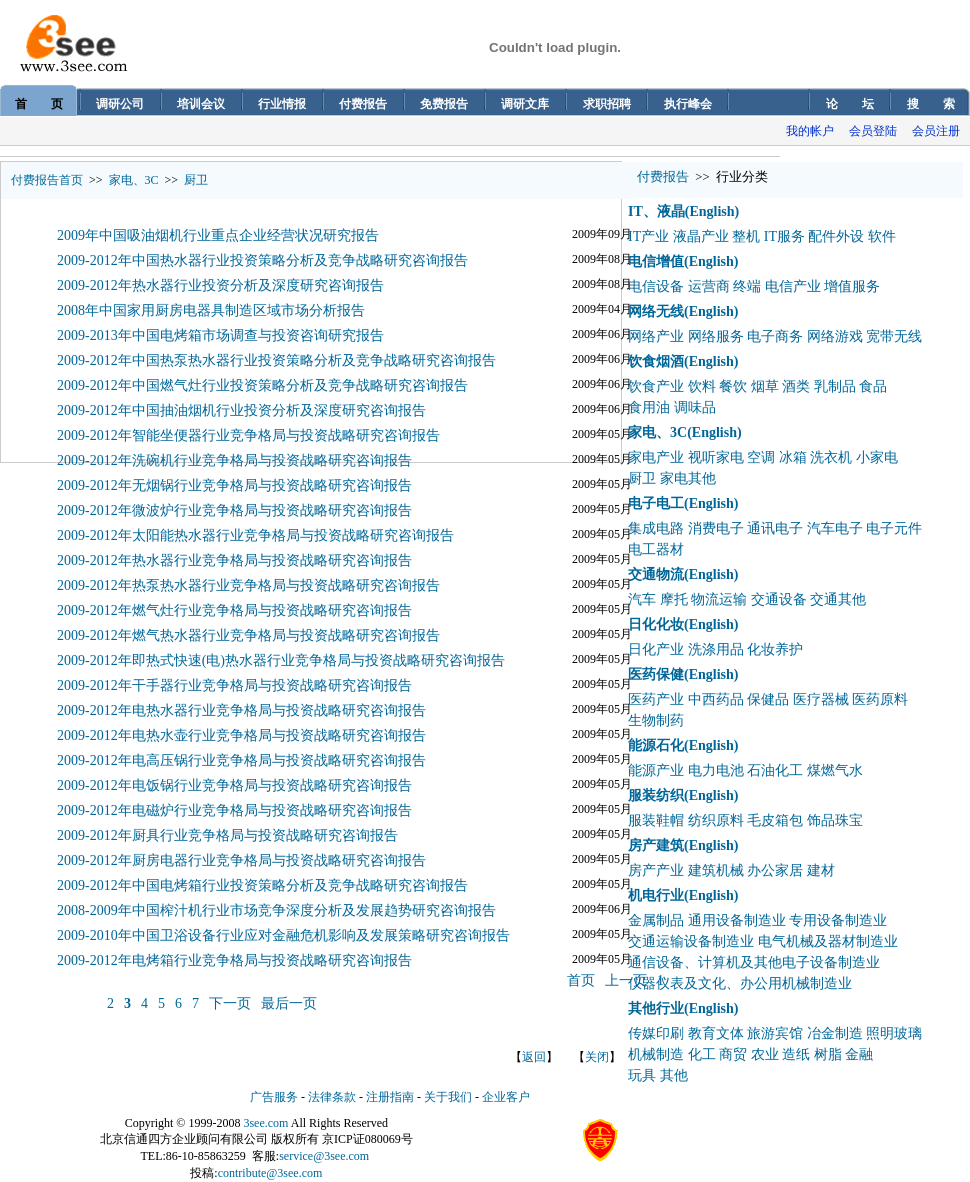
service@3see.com (324, 1156)
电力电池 (716, 770)
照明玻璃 (894, 1033)
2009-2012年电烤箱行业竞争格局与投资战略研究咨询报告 (234, 960)
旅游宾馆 (775, 1033)
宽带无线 (894, 336)
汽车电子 (835, 528)
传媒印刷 (656, 1033)
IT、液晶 (656, 211)
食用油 (649, 407)
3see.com (265, 1123)
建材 (821, 870)
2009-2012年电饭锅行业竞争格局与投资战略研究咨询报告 (234, 785)
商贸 (733, 1054)
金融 (859, 1054)
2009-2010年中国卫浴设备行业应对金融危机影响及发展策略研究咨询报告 (283, 935)
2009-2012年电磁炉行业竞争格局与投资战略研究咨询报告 (234, 810)
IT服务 (784, 236)
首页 (581, 980)
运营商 (709, 286)
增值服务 (852, 286)
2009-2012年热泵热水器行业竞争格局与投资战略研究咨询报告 (248, 585)
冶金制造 (835, 1033)
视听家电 (716, 457)
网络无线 (656, 311)
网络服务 (716, 336)
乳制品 (835, 386)
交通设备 (779, 599)
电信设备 (656, 286)
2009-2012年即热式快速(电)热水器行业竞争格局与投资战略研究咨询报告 (281, 660)
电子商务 (775, 336)
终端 (747, 286)
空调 (761, 457)
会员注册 (936, 131)
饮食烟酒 (656, 361)
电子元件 (894, 528)
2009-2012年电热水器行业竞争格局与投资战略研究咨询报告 (241, 710)
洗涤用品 (716, 649)
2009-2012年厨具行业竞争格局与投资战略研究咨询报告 (227, 835)
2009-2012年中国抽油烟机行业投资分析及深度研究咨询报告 (241, 410)
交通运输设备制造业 (691, 941)
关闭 (597, 1057)
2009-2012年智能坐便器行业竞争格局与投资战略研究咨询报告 (248, 435)
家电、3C (134, 180)
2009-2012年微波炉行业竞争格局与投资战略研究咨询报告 (234, 510)
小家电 (877, 457)
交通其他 (838, 599)
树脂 (828, 1054)
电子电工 (656, 503)
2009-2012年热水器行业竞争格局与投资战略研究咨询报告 (234, 560)
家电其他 (688, 478)
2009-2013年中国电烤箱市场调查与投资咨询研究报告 (220, 335)
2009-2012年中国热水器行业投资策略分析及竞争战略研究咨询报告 (262, 260)
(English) (712, 211)
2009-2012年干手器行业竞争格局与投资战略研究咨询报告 (234, 685)
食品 (873, 386)
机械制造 (656, 1054)
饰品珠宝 (835, 820)
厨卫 (196, 180)
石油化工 (775, 770)
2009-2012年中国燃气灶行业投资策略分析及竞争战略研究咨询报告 (262, 385)
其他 (674, 1075)
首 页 (39, 104)
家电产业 (656, 457)
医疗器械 (821, 699)
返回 (534, 1057)
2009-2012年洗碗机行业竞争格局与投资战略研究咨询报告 (234, 460)
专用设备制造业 (838, 920)
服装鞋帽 (656, 820)
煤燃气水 (835, 770)
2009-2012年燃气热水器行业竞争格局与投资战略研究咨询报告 (248, 635)
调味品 (695, 407)
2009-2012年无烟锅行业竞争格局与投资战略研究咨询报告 (234, 485)
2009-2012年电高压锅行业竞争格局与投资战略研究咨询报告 (241, 760)
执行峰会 (688, 104)
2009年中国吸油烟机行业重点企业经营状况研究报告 (218, 235)
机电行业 (656, 895)
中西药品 (716, 699)
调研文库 (525, 104)
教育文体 (716, 1033)
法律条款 (332, 1097)
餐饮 (733, 386)
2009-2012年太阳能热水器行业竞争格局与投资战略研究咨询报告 (255, 535)
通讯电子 (775, 528)
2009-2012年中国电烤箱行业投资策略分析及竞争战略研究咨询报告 (262, 885)
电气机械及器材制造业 (828, 941)
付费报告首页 (47, 180)
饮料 (702, 386)
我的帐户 (810, 131)
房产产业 (656, 870)
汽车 (642, 599)
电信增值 (656, 261)
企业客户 (506, 1097)
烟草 (765, 386)
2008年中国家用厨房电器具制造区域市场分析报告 (211, 310)
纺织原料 (716, 820)
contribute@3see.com (270, 1173)
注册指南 (390, 1097)
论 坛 (850, 104)
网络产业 (656, 336)
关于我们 (448, 1097)
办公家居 (775, 870)
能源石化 (656, 745)
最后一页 (289, 1003)
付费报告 (363, 104)
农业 (765, 1054)
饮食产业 (656, 386)
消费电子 (716, 528)
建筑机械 (716, 870)
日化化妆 (656, 624)
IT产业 (648, 236)
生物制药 (656, 720)
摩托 (674, 599)
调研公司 (120, 104)
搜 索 (931, 104)
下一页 (230, 1003)
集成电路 (656, 528)
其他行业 (656, 1008)
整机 (746, 236)
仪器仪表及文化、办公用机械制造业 (740, 983)
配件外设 (836, 236)
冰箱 (793, 457)
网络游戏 (835, 336)
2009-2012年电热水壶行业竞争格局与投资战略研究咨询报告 (241, 735)
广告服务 (274, 1097)
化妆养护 (775, 649)
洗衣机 (831, 457)
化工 (702, 1054)
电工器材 (656, 549)
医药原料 (880, 699)
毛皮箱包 (775, 820)
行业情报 (282, 104)
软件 (882, 236)
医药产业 (656, 699)
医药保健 (656, 674)
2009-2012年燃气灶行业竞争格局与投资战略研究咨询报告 (234, 610)
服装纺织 (656, 795)
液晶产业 (701, 236)
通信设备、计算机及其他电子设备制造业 (754, 962)
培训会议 (201, 104)
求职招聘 (607, 104)
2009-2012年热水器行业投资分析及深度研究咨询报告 (220, 285)
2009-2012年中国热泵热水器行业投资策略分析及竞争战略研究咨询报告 (276, 360)
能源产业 (656, 770)
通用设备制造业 (737, 920)
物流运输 (719, 599)
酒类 (796, 386)
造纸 (796, 1054)
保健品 (768, 699)
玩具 (642, 1075)
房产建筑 (656, 845)
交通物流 (656, 574)
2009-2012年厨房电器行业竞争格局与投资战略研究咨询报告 (241, 860)
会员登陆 (873, 131)
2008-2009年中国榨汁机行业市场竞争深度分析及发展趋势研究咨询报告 (276, 910)
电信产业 (793, 286)
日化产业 (656, 649)
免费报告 (444, 104)
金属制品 (656, 920)
